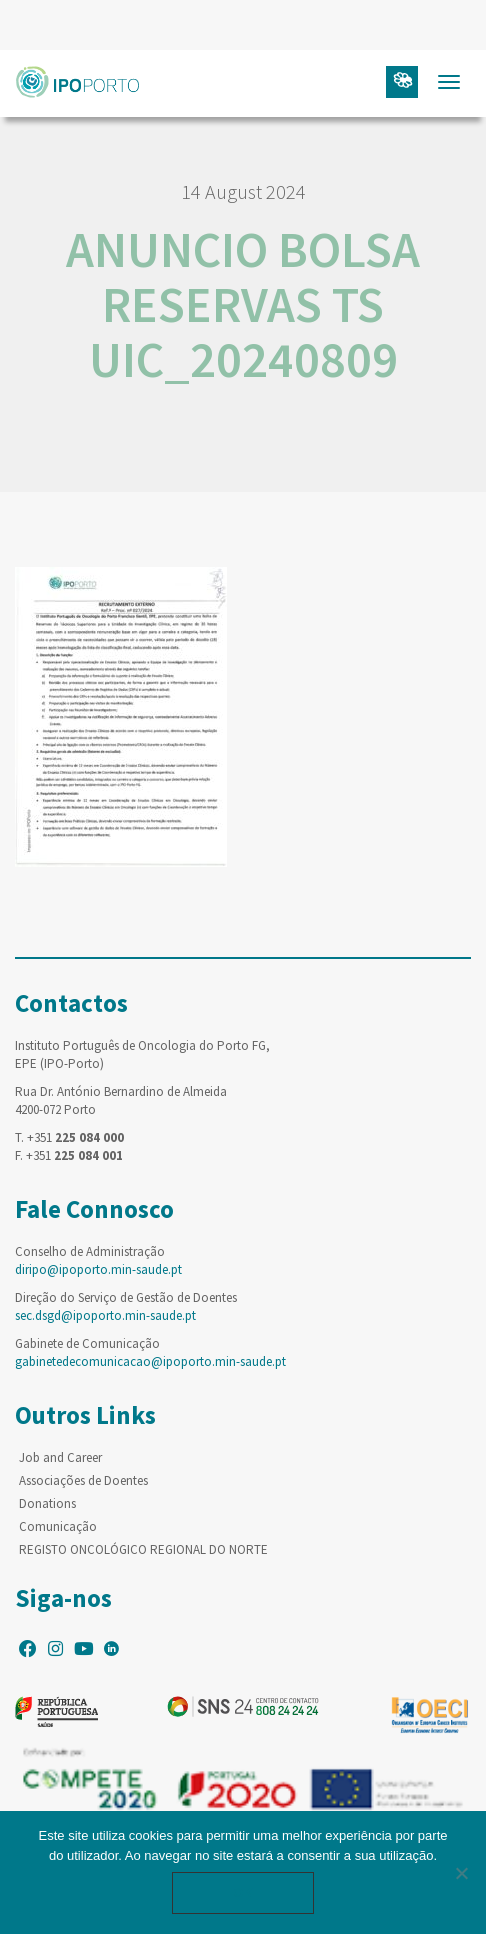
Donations (47, 1503)
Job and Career (60, 1457)
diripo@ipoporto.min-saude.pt (98, 1269)
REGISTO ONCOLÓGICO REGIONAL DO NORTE (143, 1549)
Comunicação (58, 1526)
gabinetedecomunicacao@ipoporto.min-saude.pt (150, 1361)
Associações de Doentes (83, 1480)
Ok (243, 1892)
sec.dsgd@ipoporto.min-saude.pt (105, 1315)
